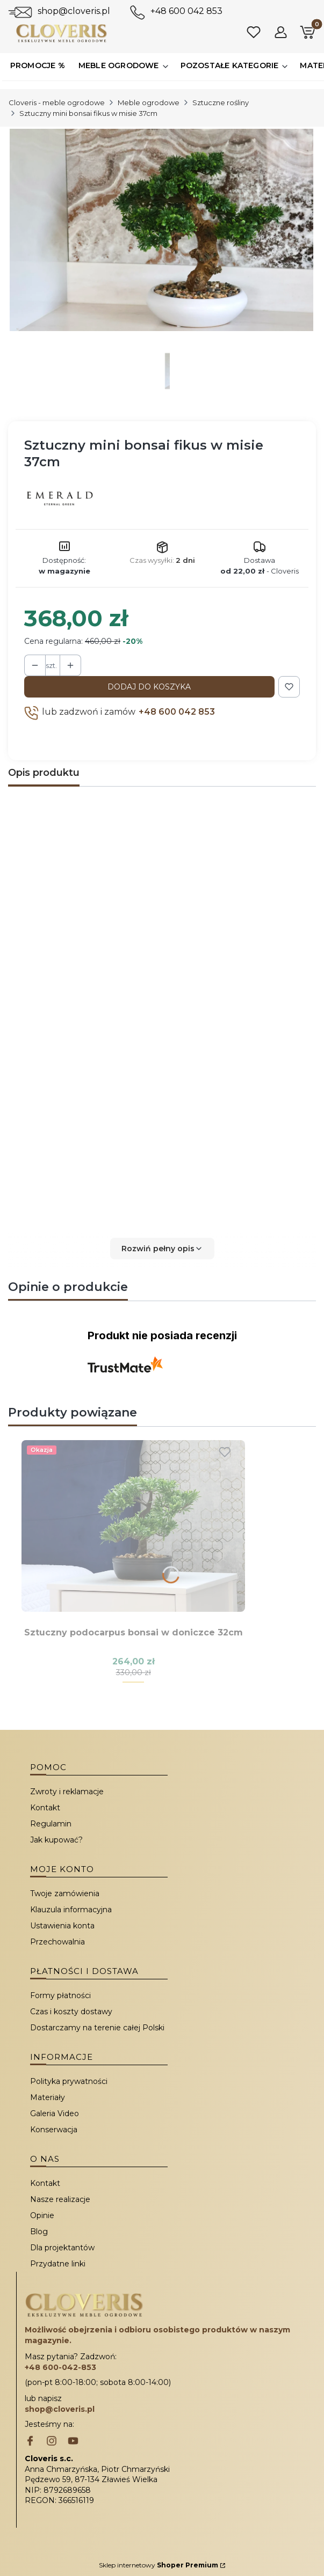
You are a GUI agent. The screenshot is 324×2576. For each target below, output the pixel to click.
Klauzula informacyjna (71, 1909)
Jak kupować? (56, 1840)
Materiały (47, 2097)
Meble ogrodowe (148, 102)
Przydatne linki (57, 2264)
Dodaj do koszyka (149, 687)
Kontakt (45, 1807)
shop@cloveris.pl (74, 11)
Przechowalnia (57, 1942)
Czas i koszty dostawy (71, 2011)
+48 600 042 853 (186, 11)
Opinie (42, 2215)
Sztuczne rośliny (220, 102)
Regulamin (50, 1824)
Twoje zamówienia (64, 1893)
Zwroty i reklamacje (67, 1791)
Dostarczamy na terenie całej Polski (97, 2027)
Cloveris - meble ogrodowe (57, 102)
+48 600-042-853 (60, 2367)
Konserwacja (53, 2129)
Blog (39, 2231)
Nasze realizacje (60, 2199)
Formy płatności (60, 1995)
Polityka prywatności (68, 2081)
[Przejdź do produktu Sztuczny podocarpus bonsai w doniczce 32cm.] (133, 1526)
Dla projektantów (62, 2247)
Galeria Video (54, 2113)
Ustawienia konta (62, 1926)
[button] (162, 1248)
